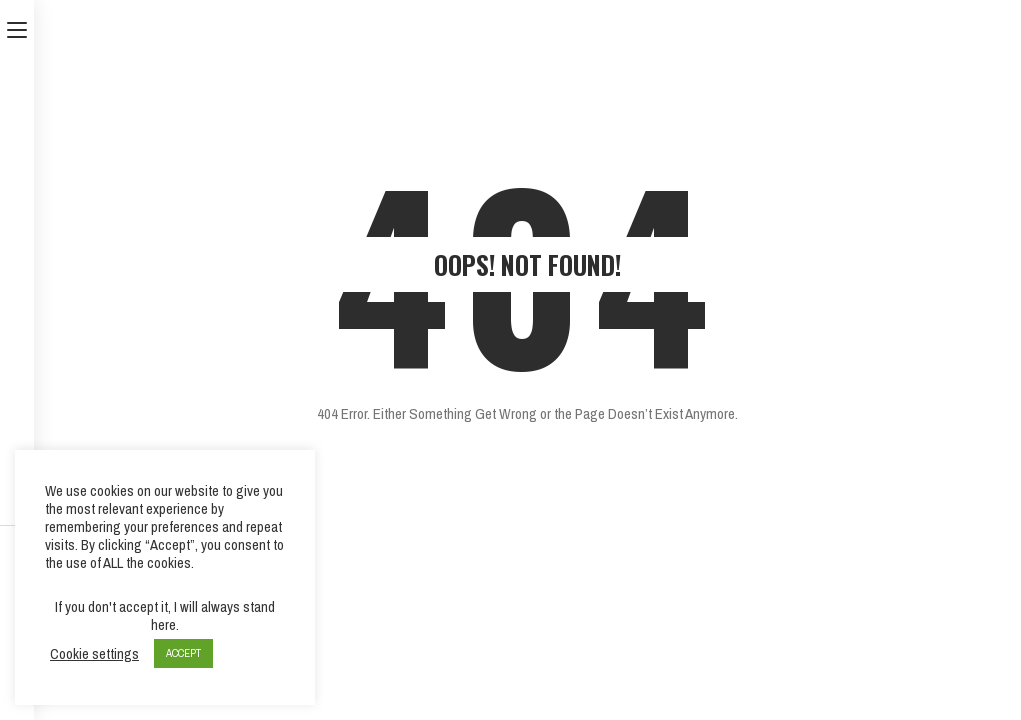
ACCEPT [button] (183, 653)
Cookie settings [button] (94, 654)
